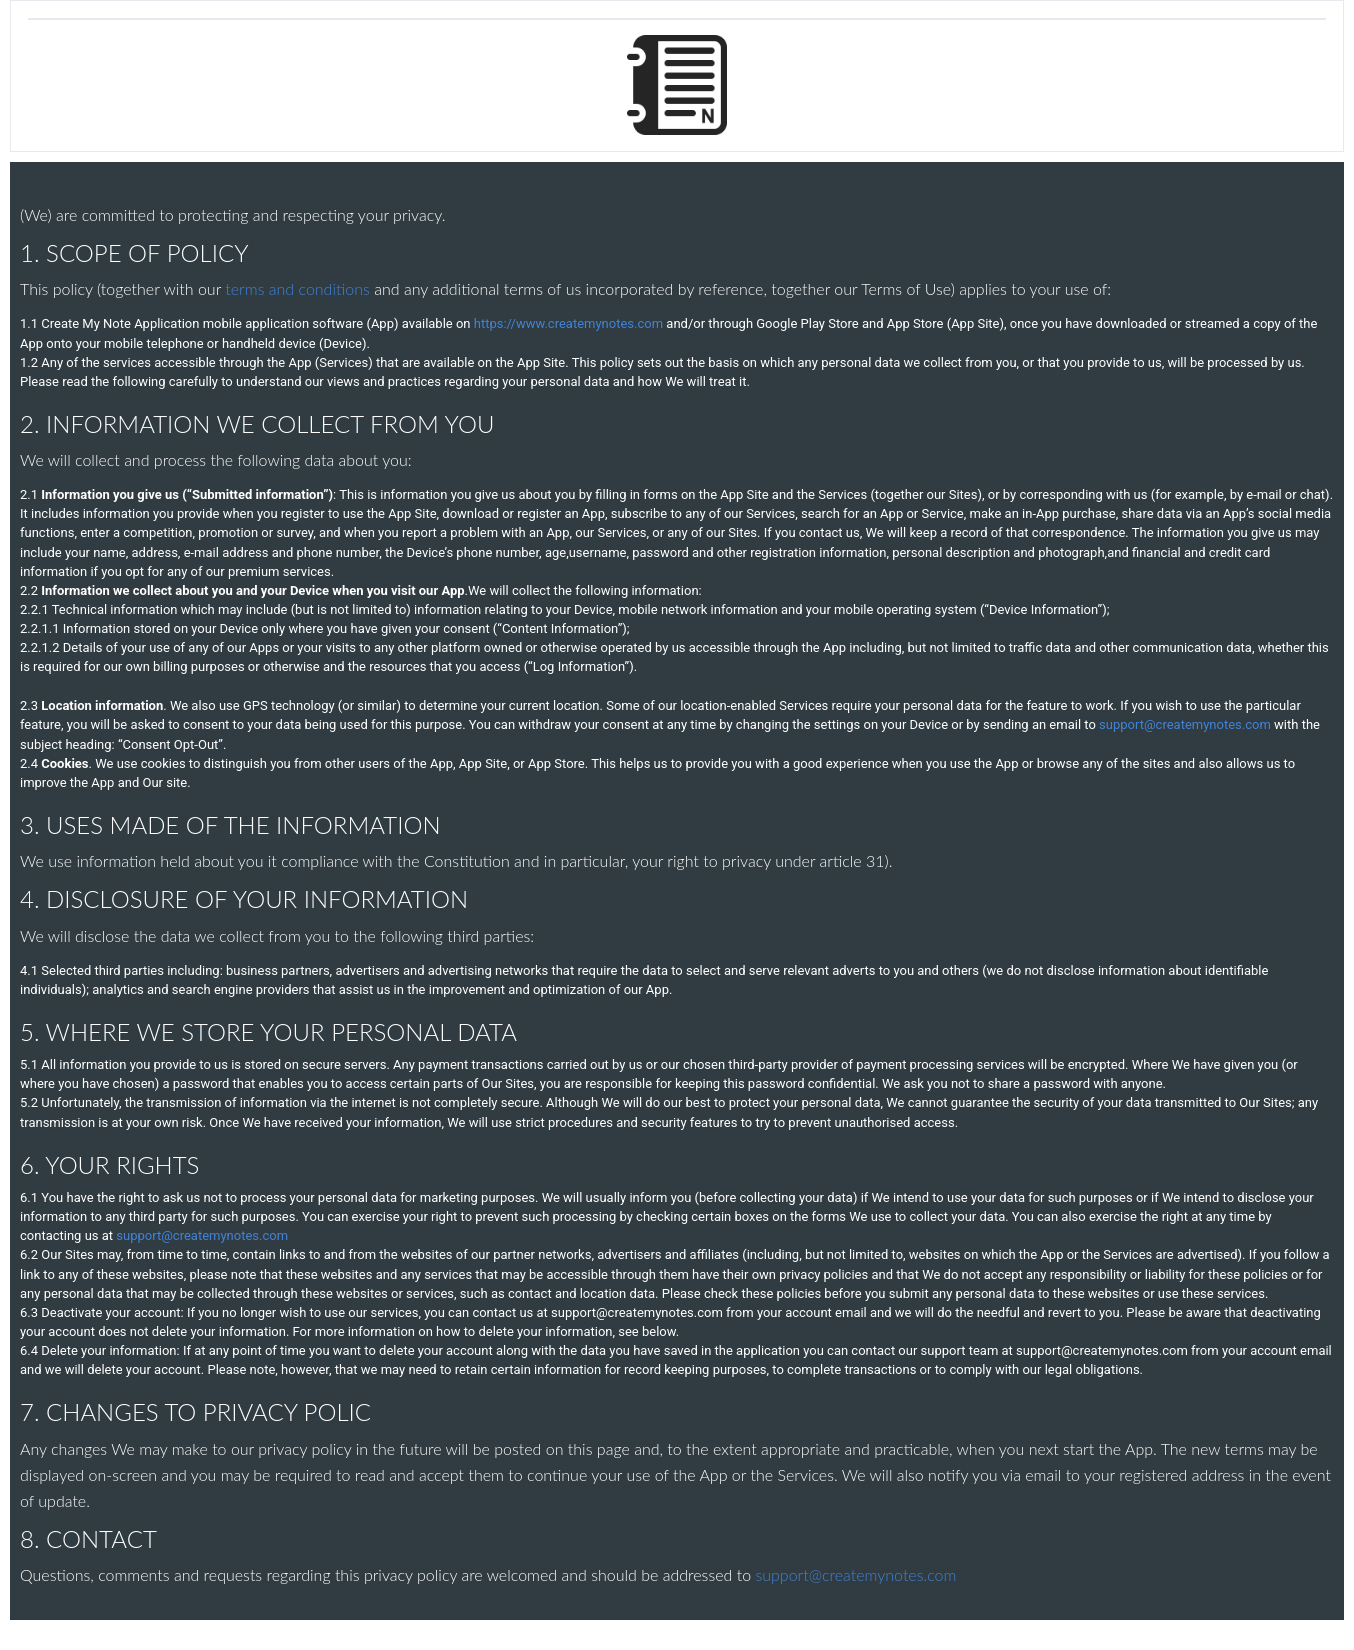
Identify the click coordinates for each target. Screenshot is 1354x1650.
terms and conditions (299, 288)
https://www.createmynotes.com (568, 323)
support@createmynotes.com (1185, 724)
